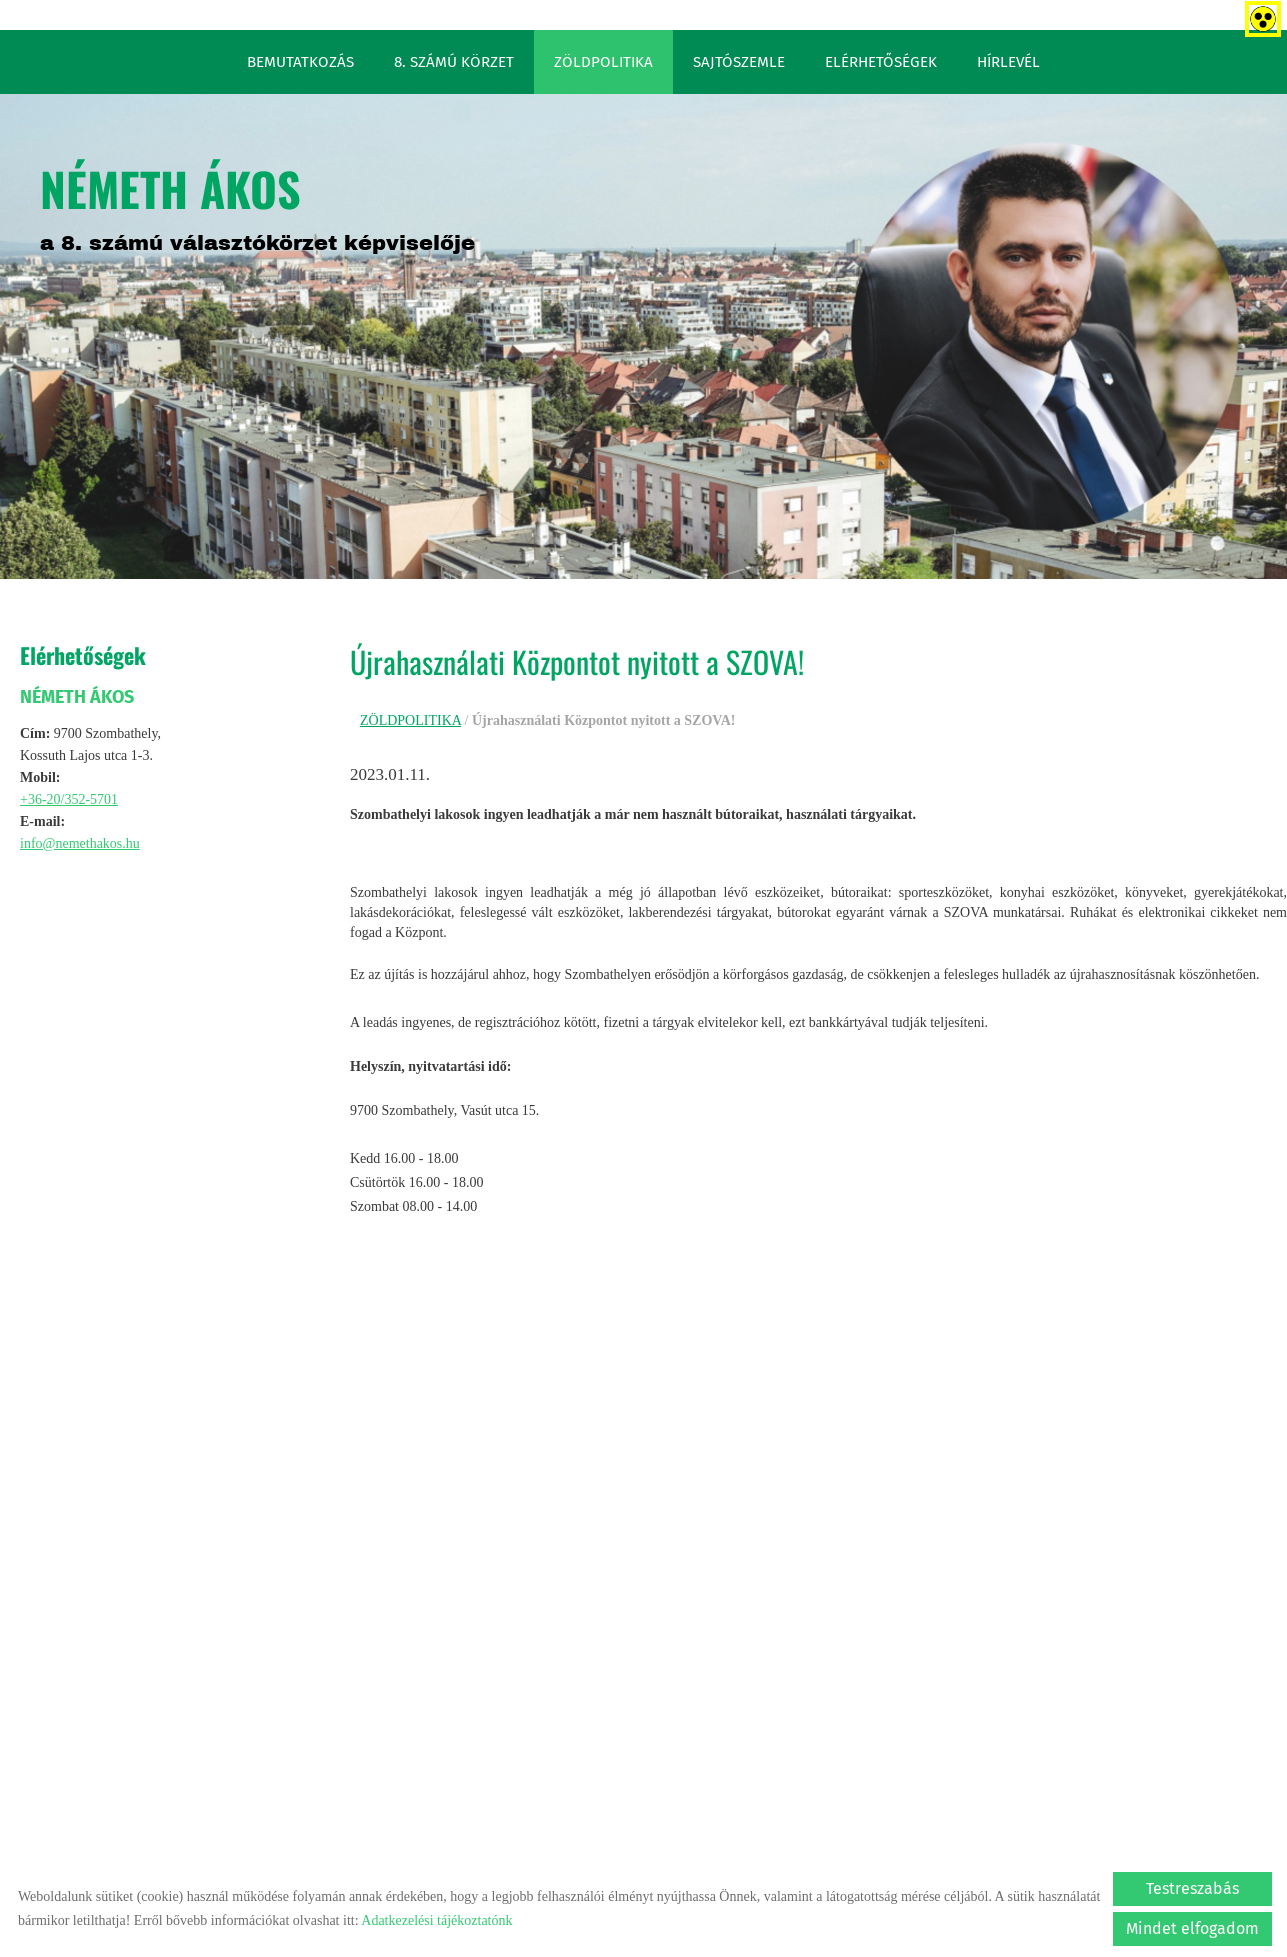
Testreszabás (1192, 1888)
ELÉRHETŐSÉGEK (881, 62)
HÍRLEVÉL (1008, 62)
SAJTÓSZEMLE (739, 62)
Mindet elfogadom (1192, 1928)
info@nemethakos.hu (80, 843)
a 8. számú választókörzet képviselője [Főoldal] (257, 204)
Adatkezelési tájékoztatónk (436, 1920)
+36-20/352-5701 (69, 799)
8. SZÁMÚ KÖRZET (454, 62)
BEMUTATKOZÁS (300, 62)
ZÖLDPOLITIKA (603, 62)
